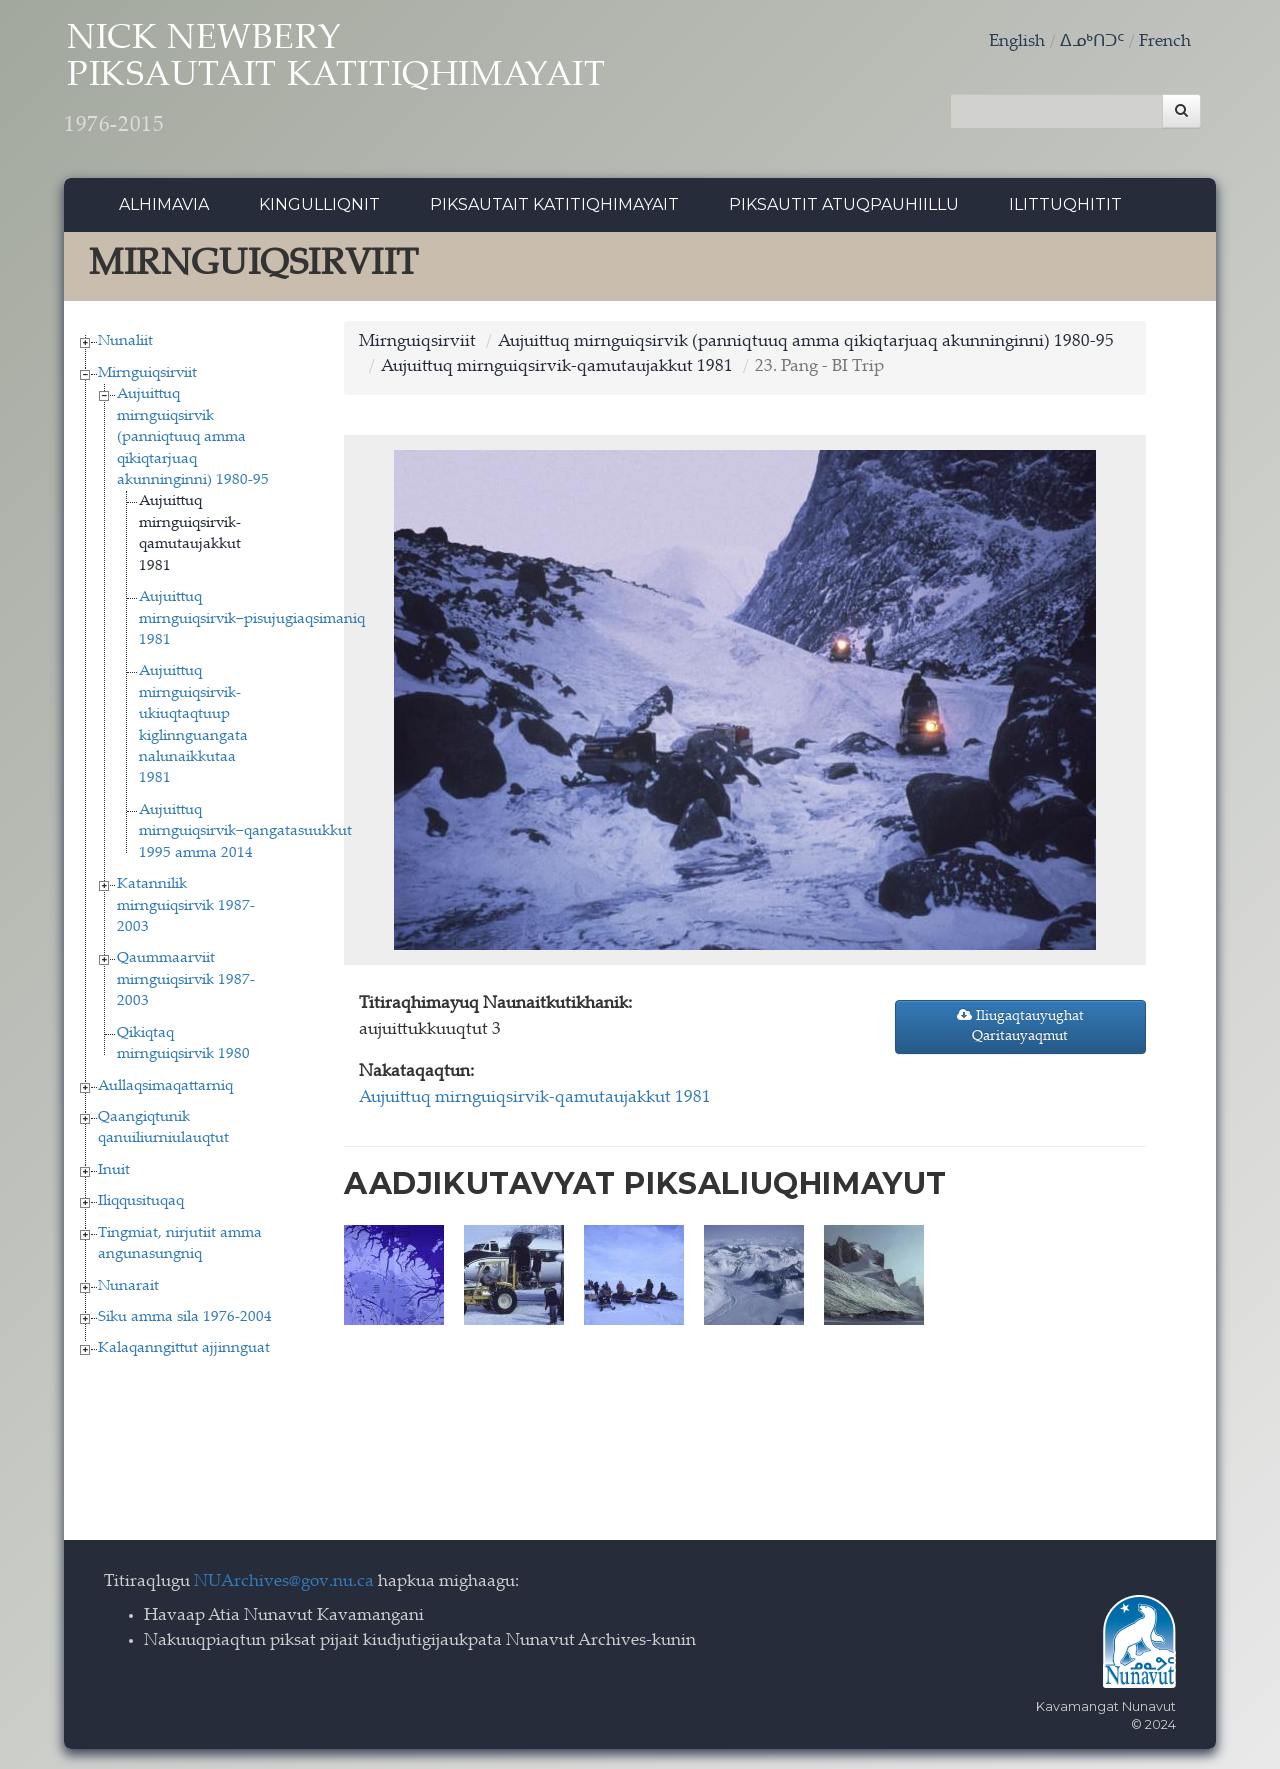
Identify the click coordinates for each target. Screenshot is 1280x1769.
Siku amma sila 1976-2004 (185, 1317)
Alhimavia (164, 204)
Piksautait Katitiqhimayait (554, 204)
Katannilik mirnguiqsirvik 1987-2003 (186, 906)
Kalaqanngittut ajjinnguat (184, 1348)
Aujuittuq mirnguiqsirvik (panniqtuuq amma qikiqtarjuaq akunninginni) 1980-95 (193, 437)
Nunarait (128, 1286)
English (1017, 42)
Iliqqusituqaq (141, 1201)
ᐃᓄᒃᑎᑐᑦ (1092, 42)
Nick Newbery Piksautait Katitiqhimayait (335, 80)
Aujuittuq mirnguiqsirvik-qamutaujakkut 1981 (557, 367)
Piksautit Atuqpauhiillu (844, 204)
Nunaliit (125, 341)
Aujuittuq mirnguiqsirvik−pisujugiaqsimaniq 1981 (252, 619)
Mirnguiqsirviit (147, 373)
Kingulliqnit (319, 204)
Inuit (114, 1170)
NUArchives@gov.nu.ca (284, 1582)
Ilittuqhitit (1065, 204)
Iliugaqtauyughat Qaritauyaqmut (1020, 1026)
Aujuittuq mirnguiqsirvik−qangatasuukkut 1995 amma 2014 (245, 832)
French (1165, 42)
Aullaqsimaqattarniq (165, 1086)
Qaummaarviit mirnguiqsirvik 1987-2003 (186, 980)
